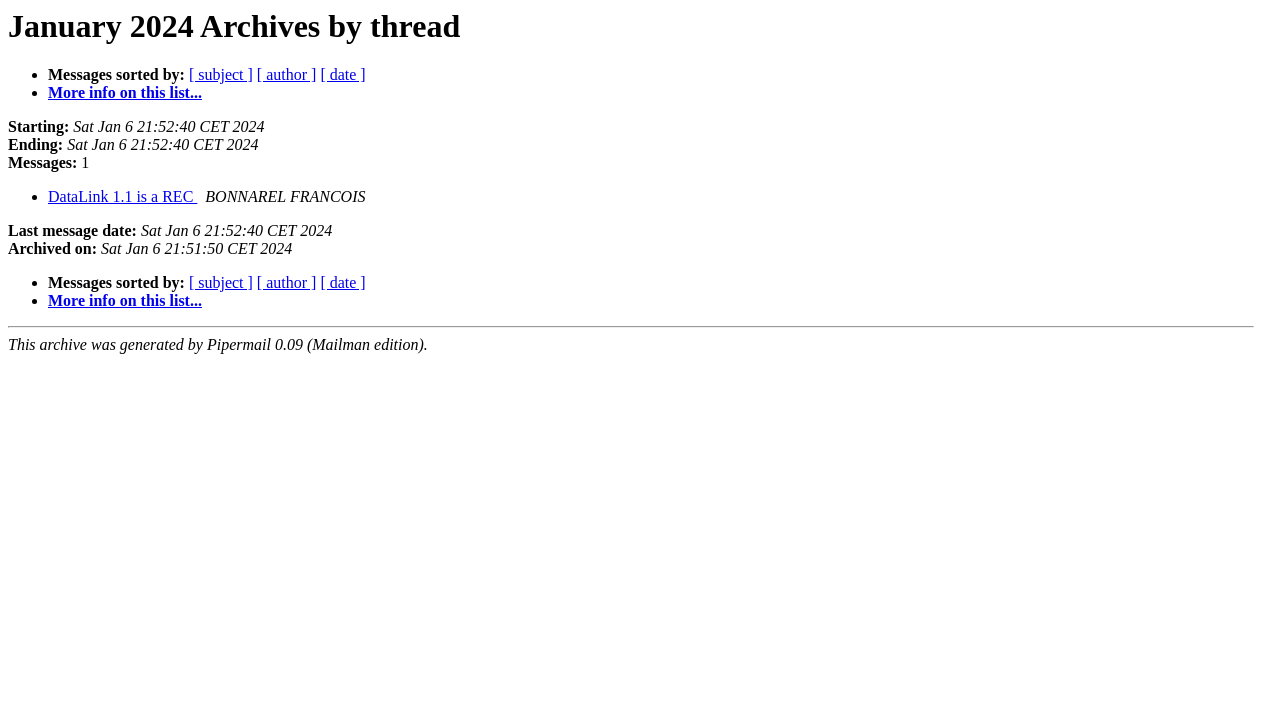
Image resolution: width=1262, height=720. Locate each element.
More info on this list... (125, 92)
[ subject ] (221, 74)
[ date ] (342, 74)
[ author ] (287, 74)
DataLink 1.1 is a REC (122, 196)
